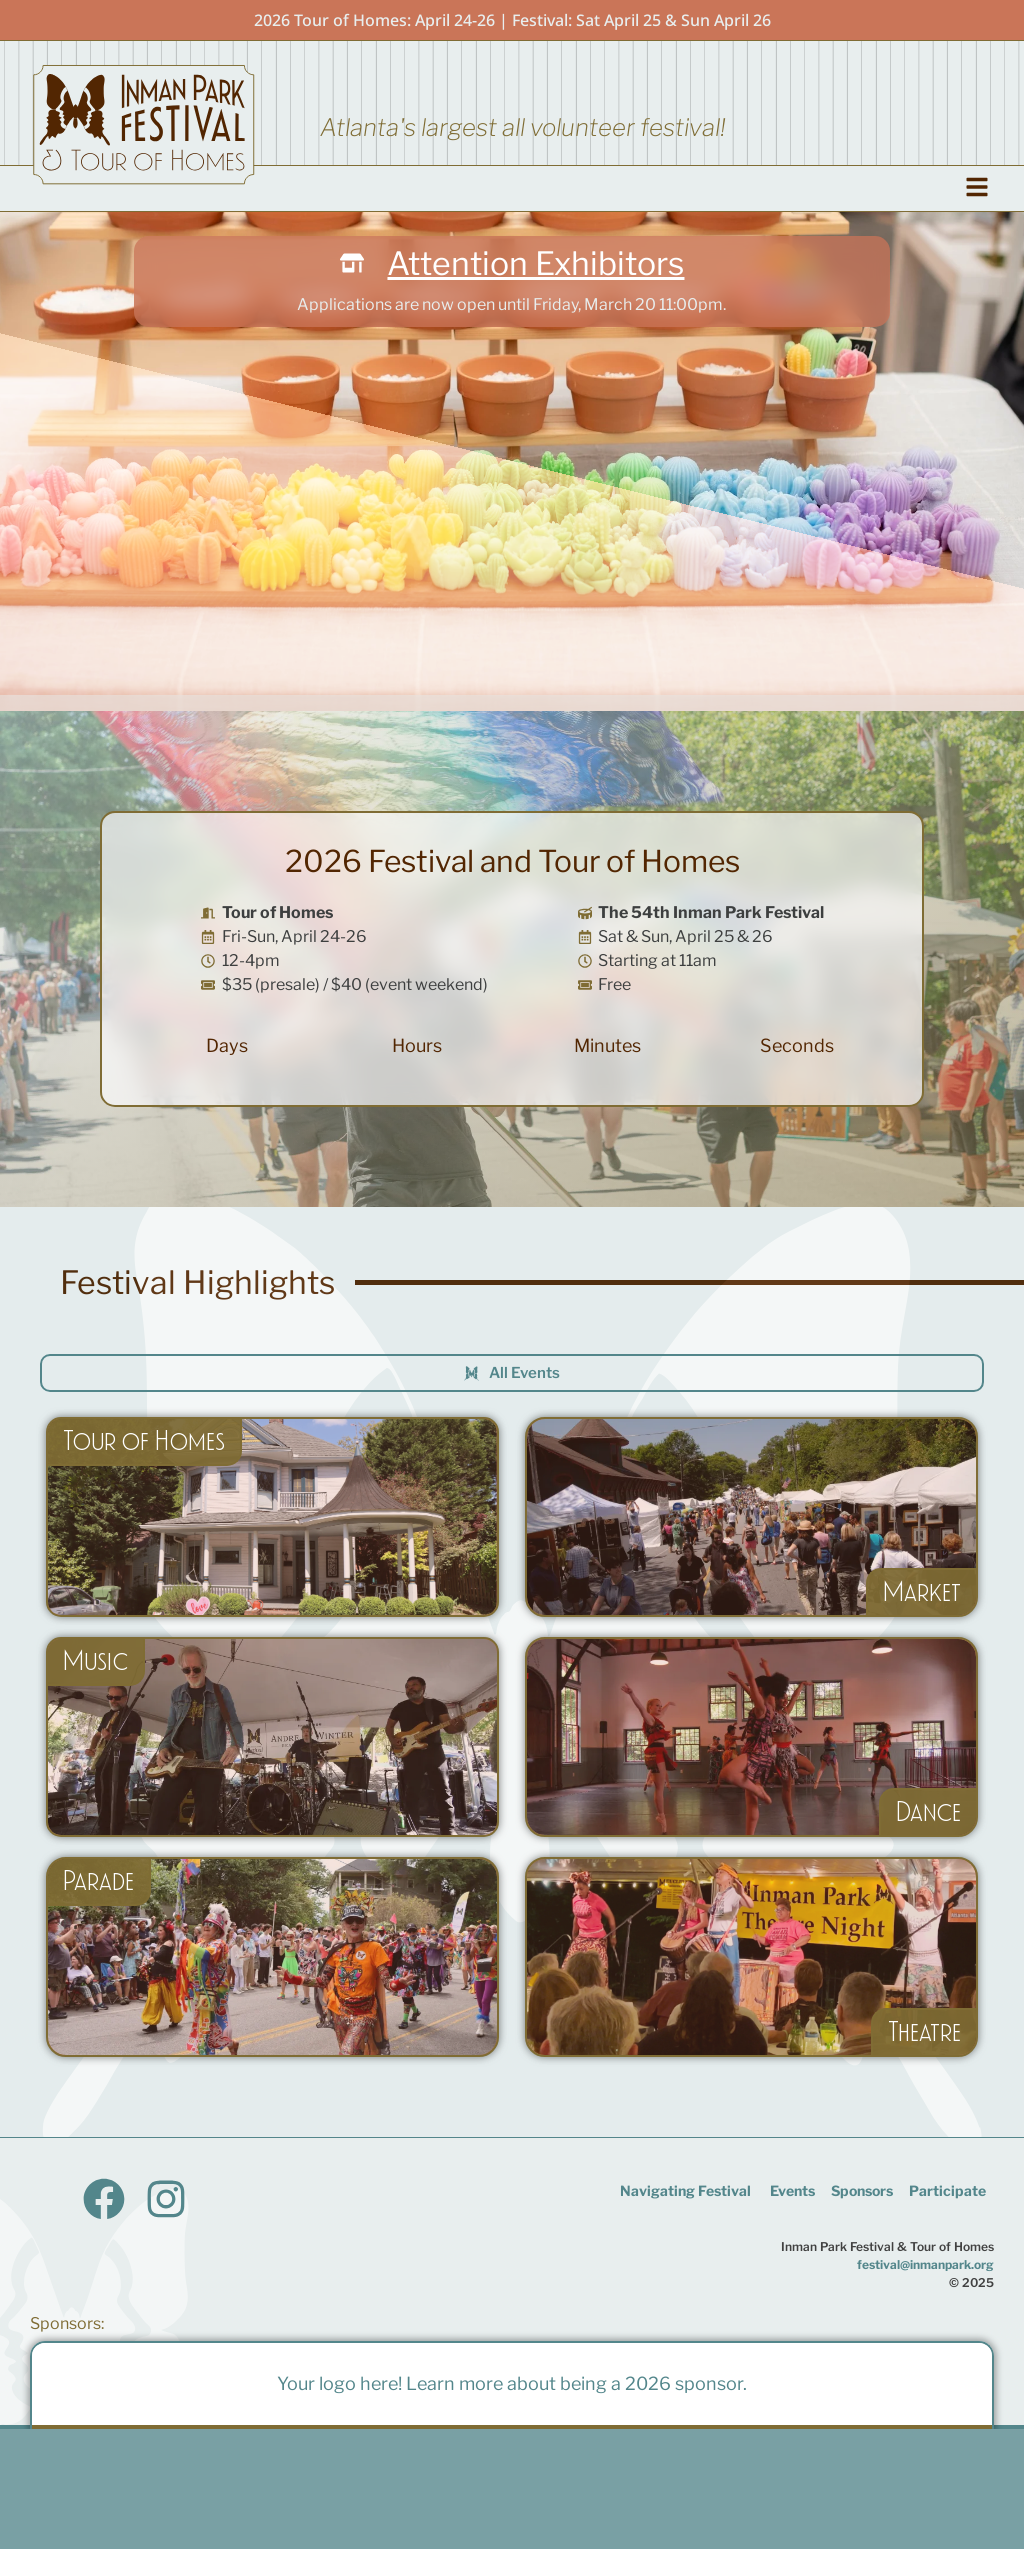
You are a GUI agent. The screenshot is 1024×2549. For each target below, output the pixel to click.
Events (792, 2190)
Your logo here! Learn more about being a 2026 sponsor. (512, 2383)
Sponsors (862, 2190)
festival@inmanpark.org (925, 2264)
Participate (947, 2190)
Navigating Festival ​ (687, 2190)
